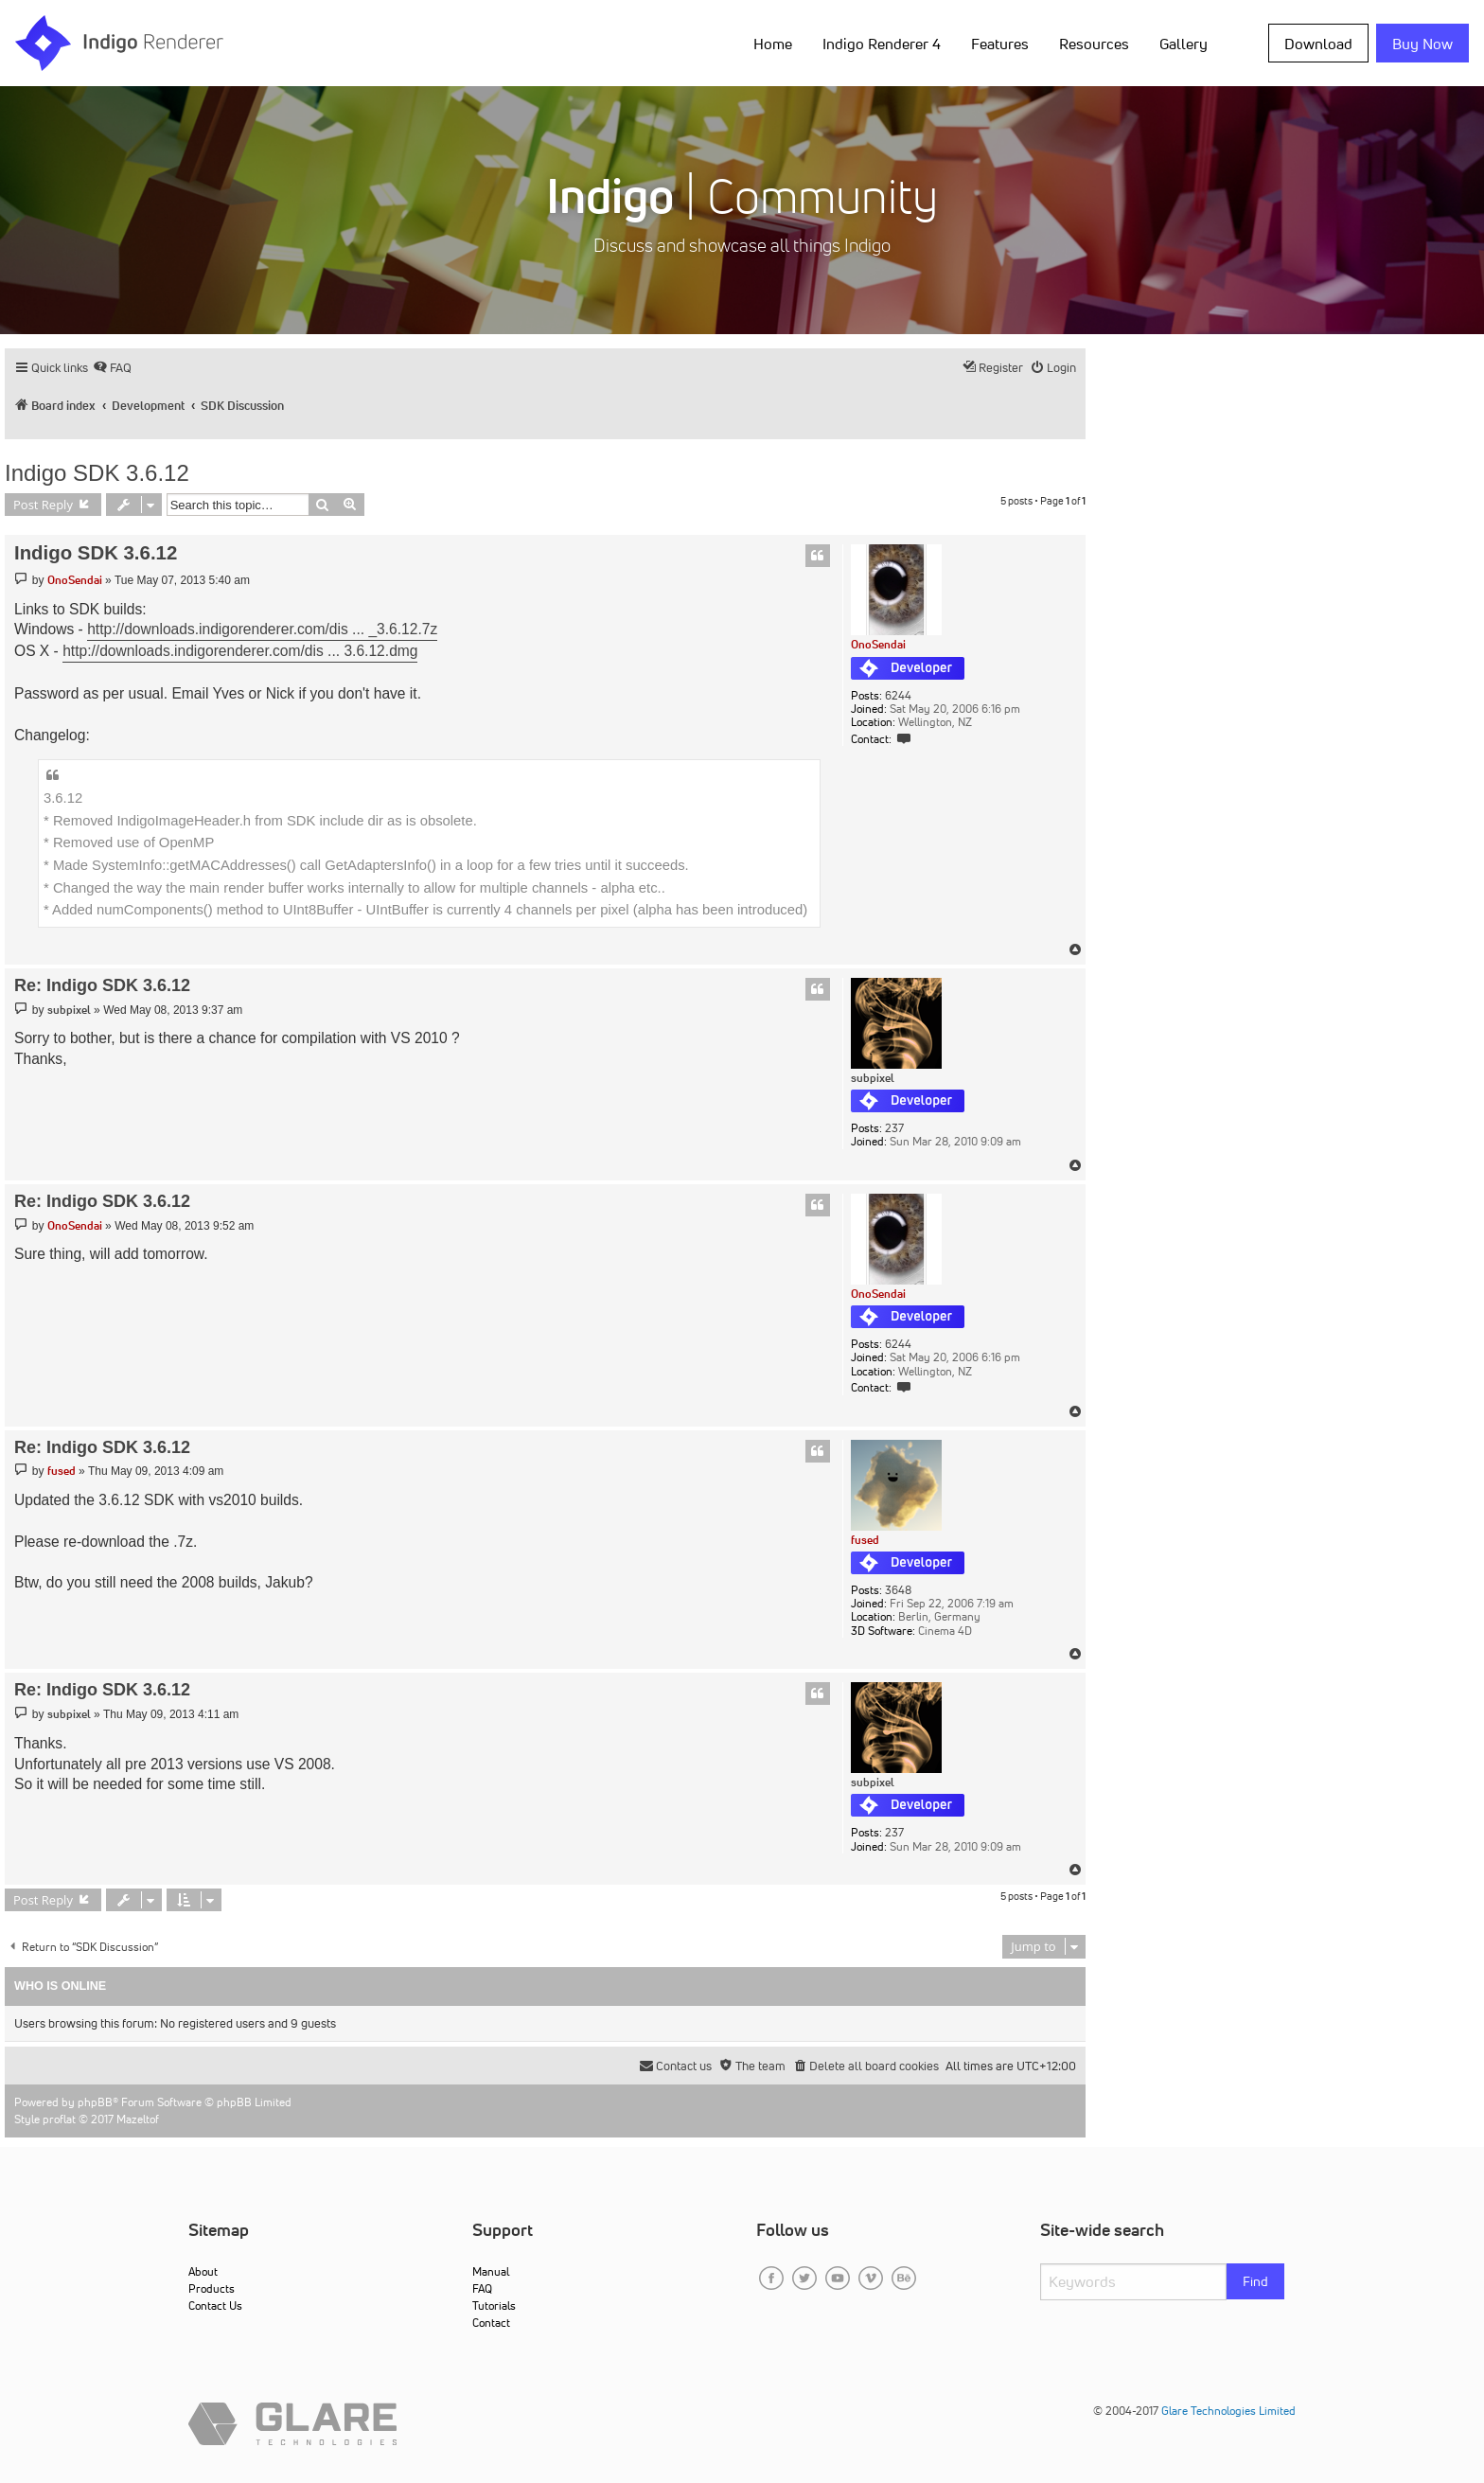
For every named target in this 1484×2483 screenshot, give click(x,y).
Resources (1094, 43)
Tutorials (494, 2305)
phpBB (95, 2102)
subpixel (872, 1078)
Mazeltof (137, 2119)
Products (211, 2288)
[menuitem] (112, 367)
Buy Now (1422, 43)
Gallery (1183, 43)
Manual (490, 2271)
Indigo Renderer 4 (881, 43)
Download (1318, 43)
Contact (491, 2323)
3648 (898, 1590)
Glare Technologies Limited (1228, 2411)
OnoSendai (878, 644)
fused (865, 1540)
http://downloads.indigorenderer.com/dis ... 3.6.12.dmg (239, 651)
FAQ (482, 2288)
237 (894, 1128)
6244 (898, 695)
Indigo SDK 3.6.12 (97, 473)
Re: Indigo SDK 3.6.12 (102, 985)
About (203, 2271)
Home (772, 43)
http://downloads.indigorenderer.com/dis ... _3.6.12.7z (262, 629)
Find (1255, 2281)
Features (1000, 43)
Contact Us (215, 2305)
